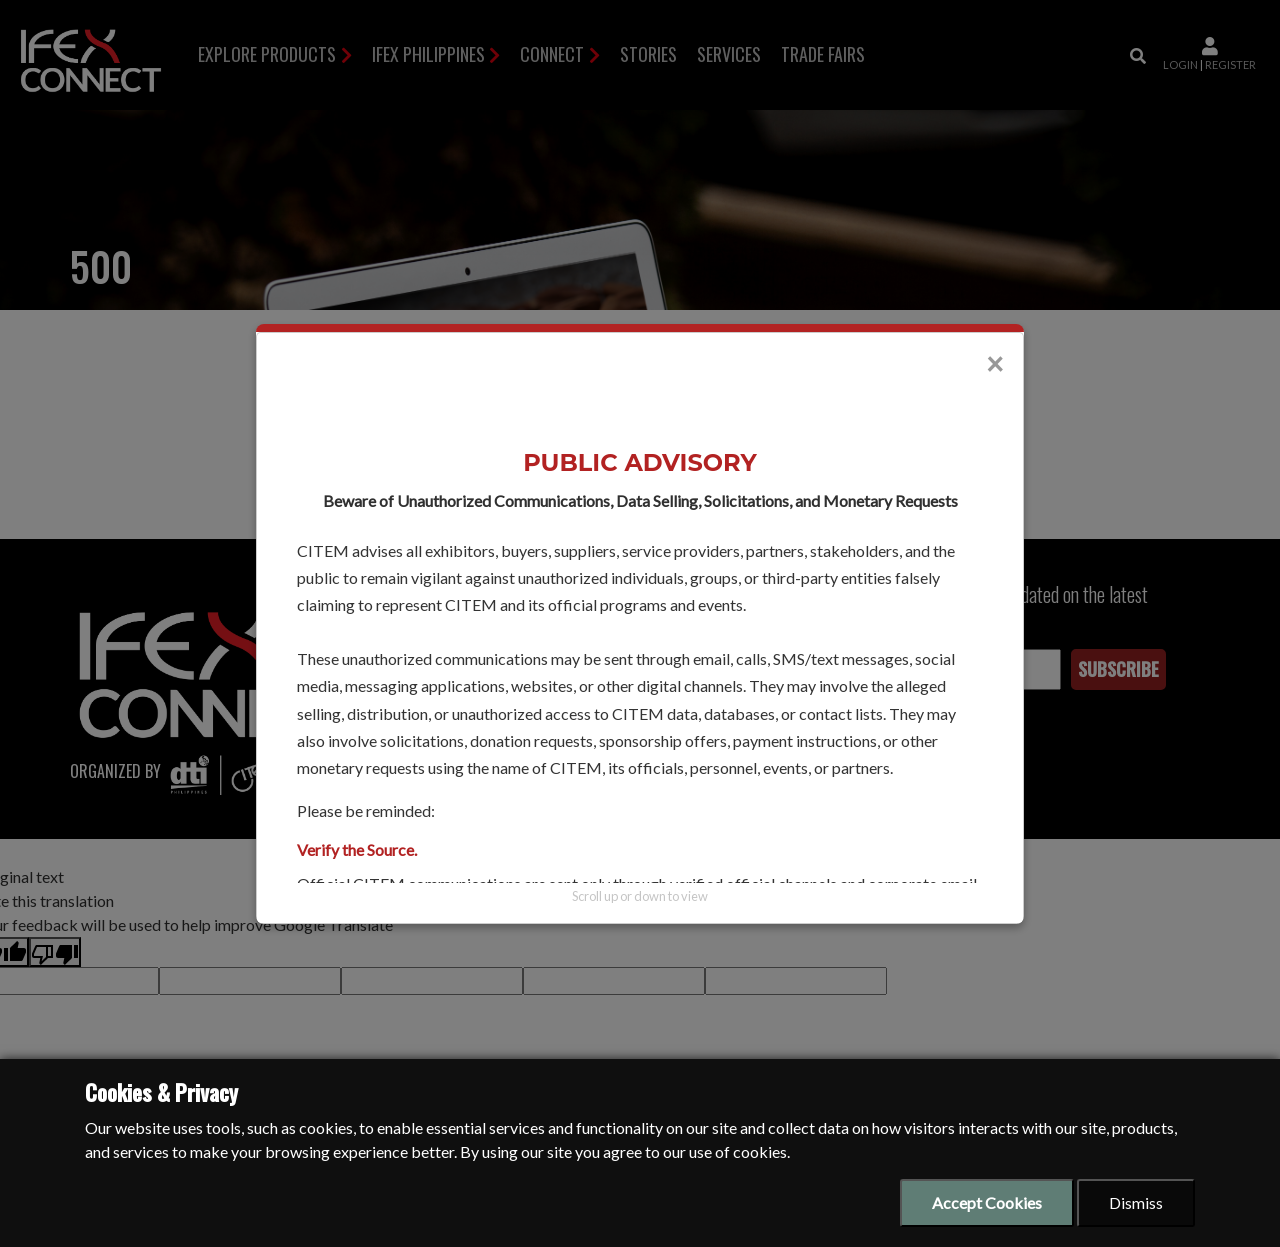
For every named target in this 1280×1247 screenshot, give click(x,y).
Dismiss (1136, 1202)
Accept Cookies (987, 1202)
